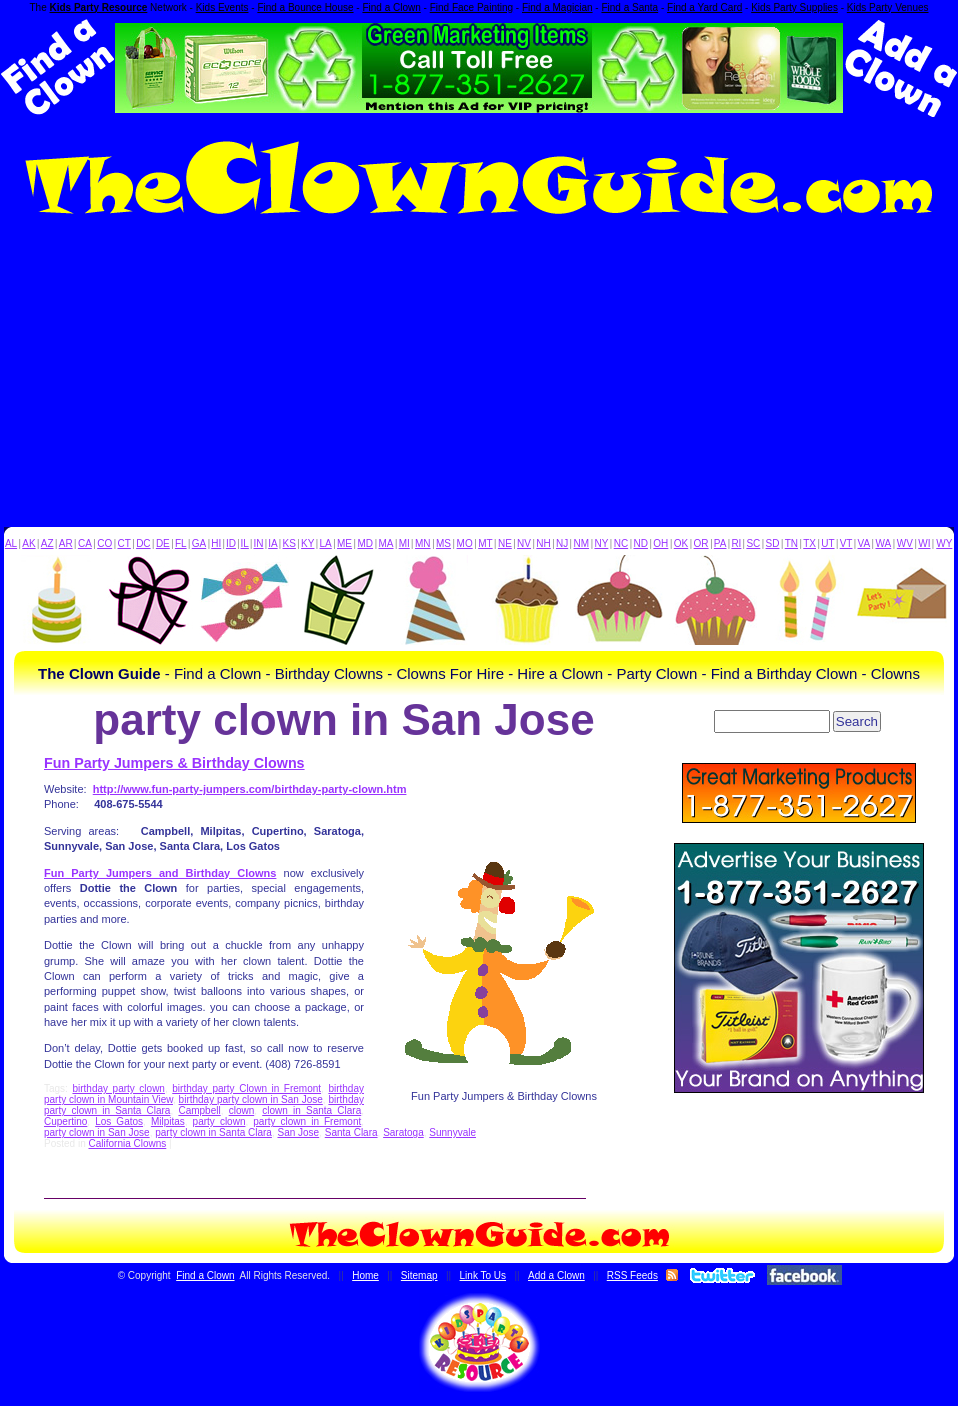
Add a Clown (556, 1275)
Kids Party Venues (888, 7)
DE (163, 543)
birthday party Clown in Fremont (246, 1088)
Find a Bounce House (305, 7)
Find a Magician (557, 7)
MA (386, 543)
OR (701, 543)
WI (924, 543)
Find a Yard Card (704, 7)
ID (231, 543)
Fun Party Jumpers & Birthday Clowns (174, 763)
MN (423, 543)
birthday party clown (118, 1088)
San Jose (298, 1132)
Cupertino (65, 1121)
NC (621, 543)
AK (28, 543)
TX (809, 543)
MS (443, 543)
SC (753, 543)
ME (344, 543)
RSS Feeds (632, 1275)
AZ (47, 543)
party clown (219, 1121)
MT (485, 543)
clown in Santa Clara (311, 1110)
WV (905, 543)
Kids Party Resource (99, 7)
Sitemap (419, 1275)
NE (505, 543)
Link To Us (483, 1275)
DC (143, 543)
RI (736, 543)
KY (307, 543)
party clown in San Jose (97, 1132)
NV (524, 543)
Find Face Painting (471, 7)
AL (11, 543)
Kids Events (222, 7)
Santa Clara (351, 1132)
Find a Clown (391, 7)
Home (365, 1275)
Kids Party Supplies (794, 7)
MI (404, 543)
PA (720, 543)
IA (272, 543)
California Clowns (127, 1143)
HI (216, 543)
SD (773, 543)
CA (85, 543)
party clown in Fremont (307, 1121)
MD (366, 543)
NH (543, 543)
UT (827, 543)
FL (181, 543)
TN (791, 543)
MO (465, 543)
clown (242, 1110)
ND (641, 543)
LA (326, 543)
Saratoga (403, 1132)
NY (601, 543)
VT (846, 543)
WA (884, 543)
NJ (562, 543)
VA (864, 543)
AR (66, 543)
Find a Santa (629, 7)
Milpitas (168, 1121)
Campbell (199, 1110)
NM (582, 543)
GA (199, 543)
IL (245, 543)
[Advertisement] (479, 377)
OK (681, 543)
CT (124, 543)
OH (660, 543)
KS (289, 543)
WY (944, 543)
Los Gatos (119, 1121)
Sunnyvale (452, 1132)
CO (104, 543)
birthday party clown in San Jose (251, 1099)
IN (258, 543)
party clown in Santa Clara (213, 1132)
